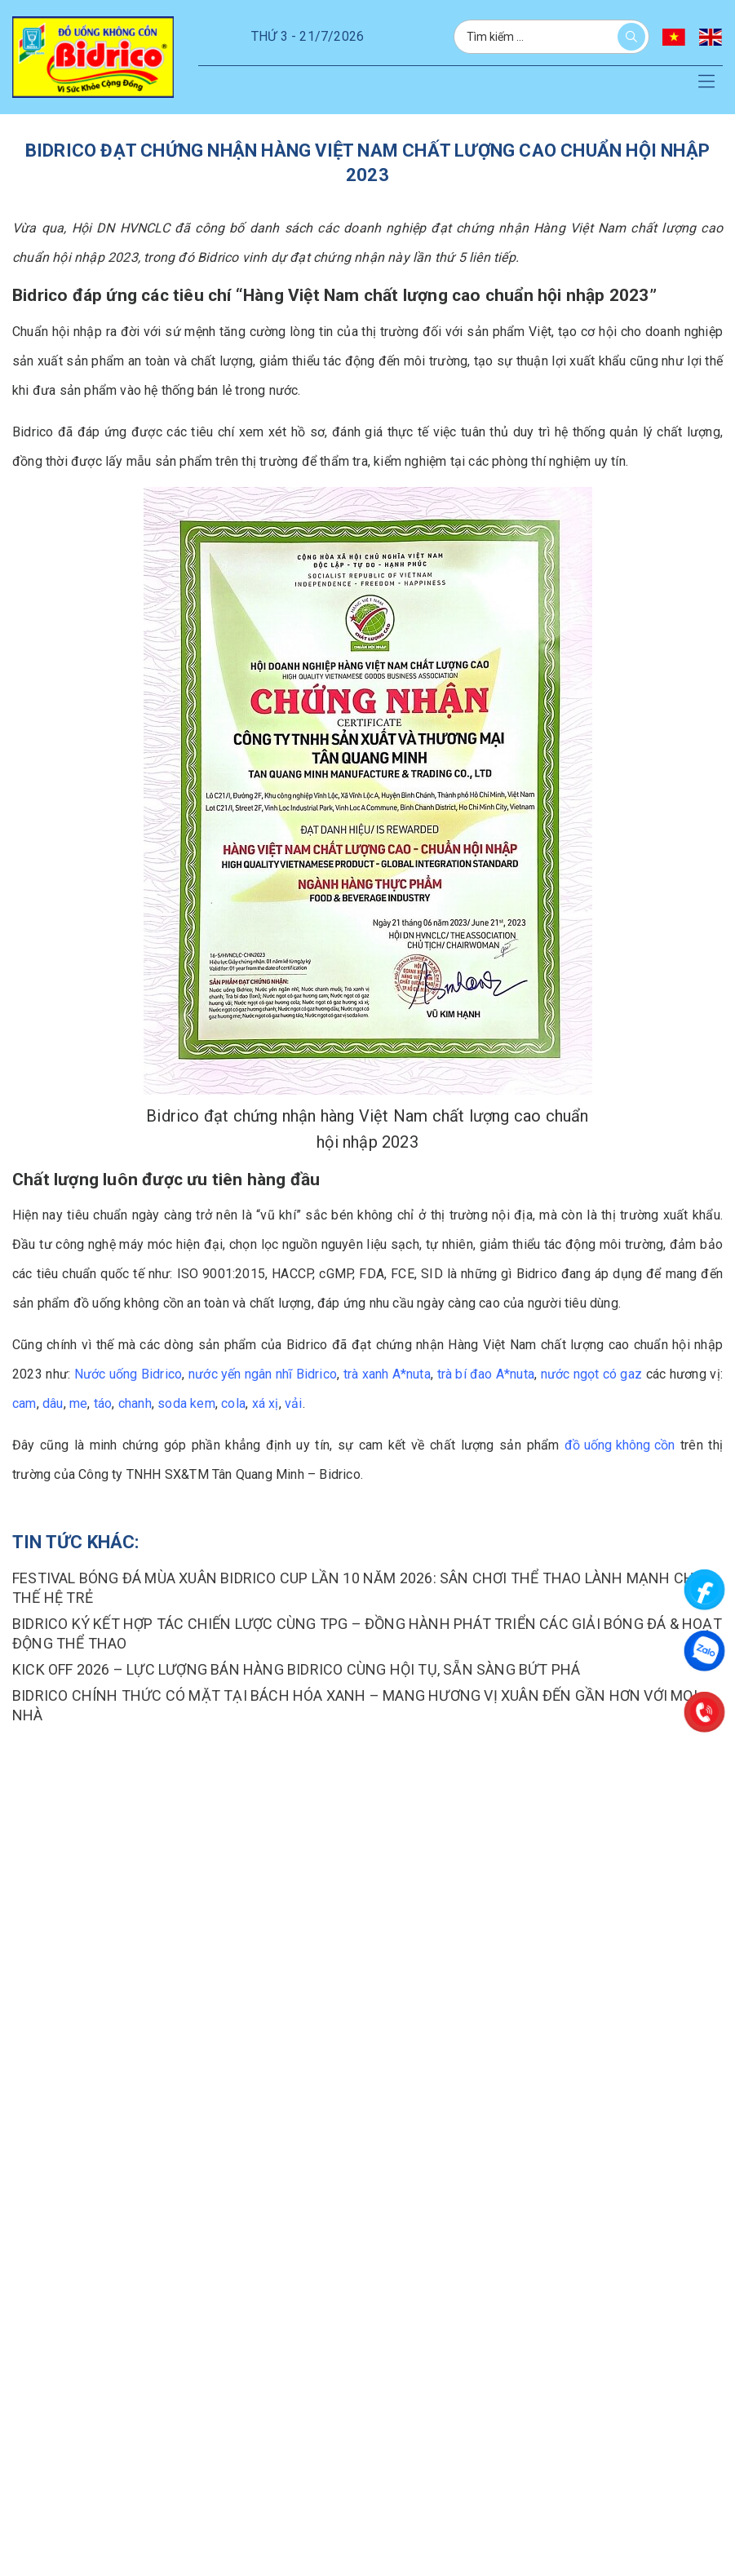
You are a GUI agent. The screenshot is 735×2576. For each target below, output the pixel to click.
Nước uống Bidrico (128, 1374)
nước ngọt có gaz (591, 1374)
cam (24, 1403)
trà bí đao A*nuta (485, 1374)
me (78, 1403)
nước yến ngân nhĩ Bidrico (262, 1374)
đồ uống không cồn (620, 1445)
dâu (53, 1403)
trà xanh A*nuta (387, 1374)
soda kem (186, 1403)
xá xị (265, 1403)
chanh (135, 1403)
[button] (706, 82)
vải (294, 1403)
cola (233, 1403)
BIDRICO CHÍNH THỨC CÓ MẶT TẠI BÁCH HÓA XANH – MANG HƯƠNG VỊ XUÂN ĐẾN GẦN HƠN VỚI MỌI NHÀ (354, 1705)
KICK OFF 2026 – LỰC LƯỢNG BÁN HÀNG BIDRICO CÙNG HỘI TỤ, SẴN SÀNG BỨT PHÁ (296, 1669)
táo (103, 1403)
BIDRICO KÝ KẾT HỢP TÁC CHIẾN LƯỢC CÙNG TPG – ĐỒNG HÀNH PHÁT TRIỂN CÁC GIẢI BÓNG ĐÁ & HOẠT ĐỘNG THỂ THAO (367, 1633)
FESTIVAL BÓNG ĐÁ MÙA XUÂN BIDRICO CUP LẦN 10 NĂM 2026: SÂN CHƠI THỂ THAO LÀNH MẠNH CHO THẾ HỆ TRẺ (358, 1587)
